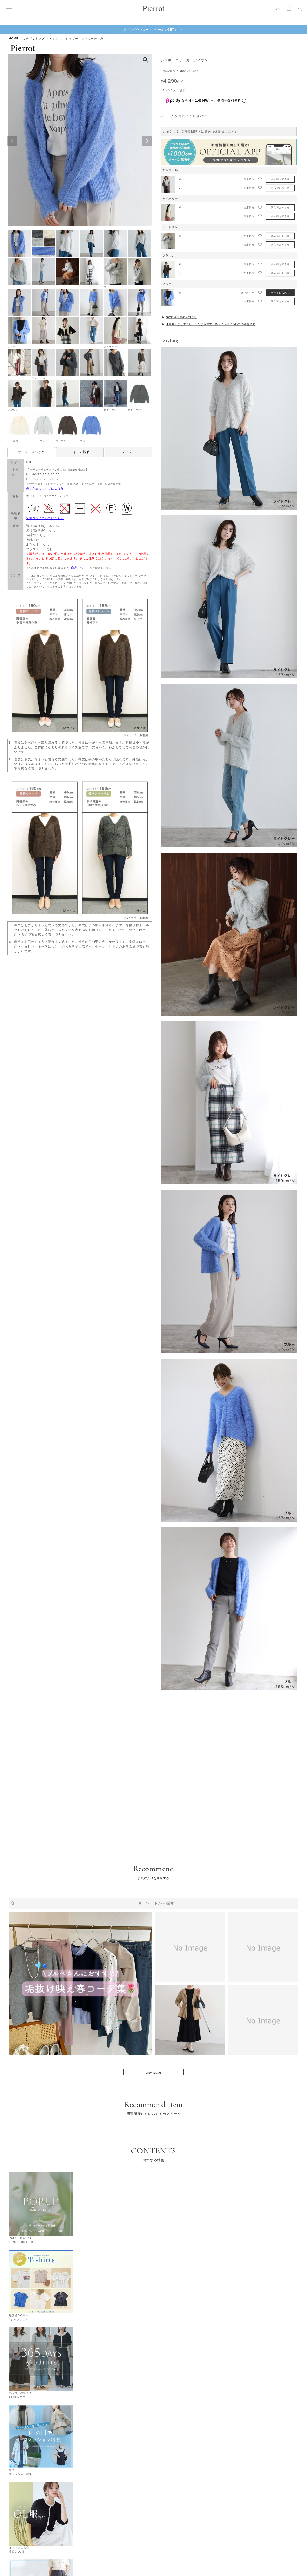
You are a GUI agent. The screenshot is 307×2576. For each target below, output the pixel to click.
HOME (13, 38)
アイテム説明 (80, 452)
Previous (12, 141)
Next (147, 141)
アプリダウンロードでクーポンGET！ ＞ (154, 29)
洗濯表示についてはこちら (45, 518)
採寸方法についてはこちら (45, 488)
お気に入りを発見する (153, 1010)
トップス (55, 38)
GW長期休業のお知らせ (181, 317)
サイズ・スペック (31, 452)
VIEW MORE (154, 1204)
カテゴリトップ (34, 38)
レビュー (128, 452)
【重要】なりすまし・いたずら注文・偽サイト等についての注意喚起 (210, 324)
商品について (80, 568)
